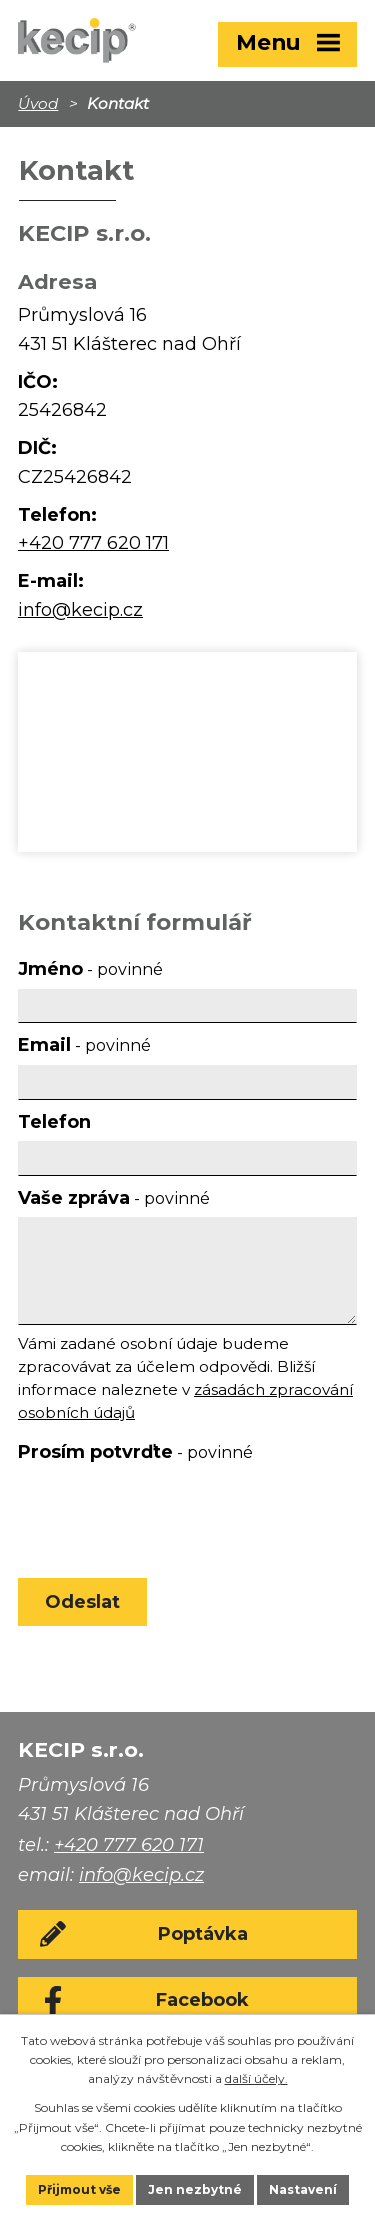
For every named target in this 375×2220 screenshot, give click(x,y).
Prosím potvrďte (135, 1452)
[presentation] (165, 1516)
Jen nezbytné (195, 2189)
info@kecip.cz (80, 610)
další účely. (256, 2078)
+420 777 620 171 (93, 543)
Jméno (90, 969)
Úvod (38, 103)
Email (84, 1045)
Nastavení (303, 2189)
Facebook (202, 2000)
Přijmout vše (79, 2189)
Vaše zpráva (114, 1198)
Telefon (54, 1122)
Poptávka (203, 1934)
